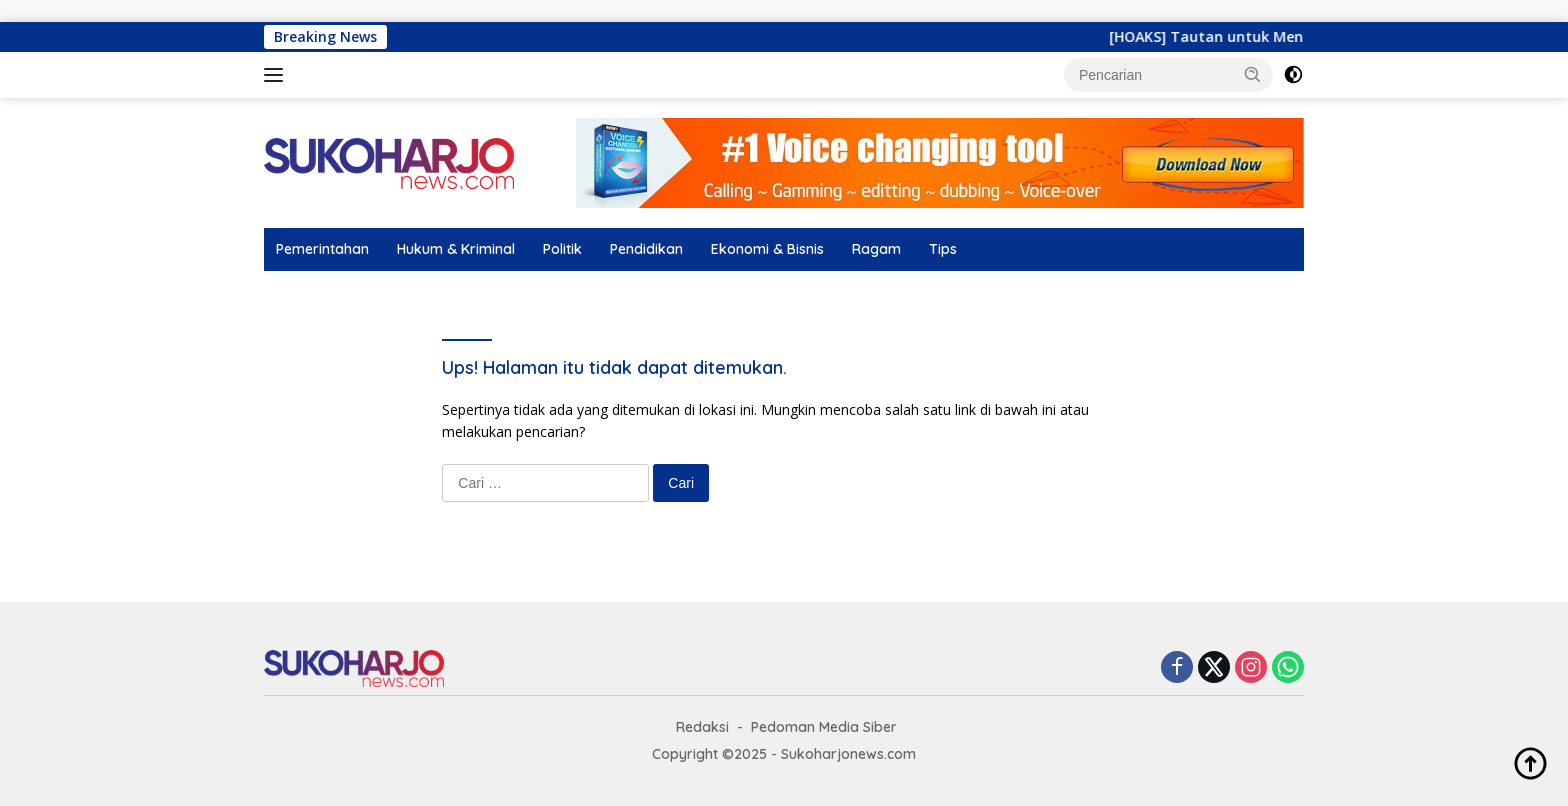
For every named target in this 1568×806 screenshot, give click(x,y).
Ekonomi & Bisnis (767, 249)
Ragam (876, 249)
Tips (943, 249)
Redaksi (702, 727)
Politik (562, 249)
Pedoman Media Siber (824, 727)
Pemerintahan (322, 249)
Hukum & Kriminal (456, 249)
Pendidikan (646, 249)
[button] (1253, 74)
